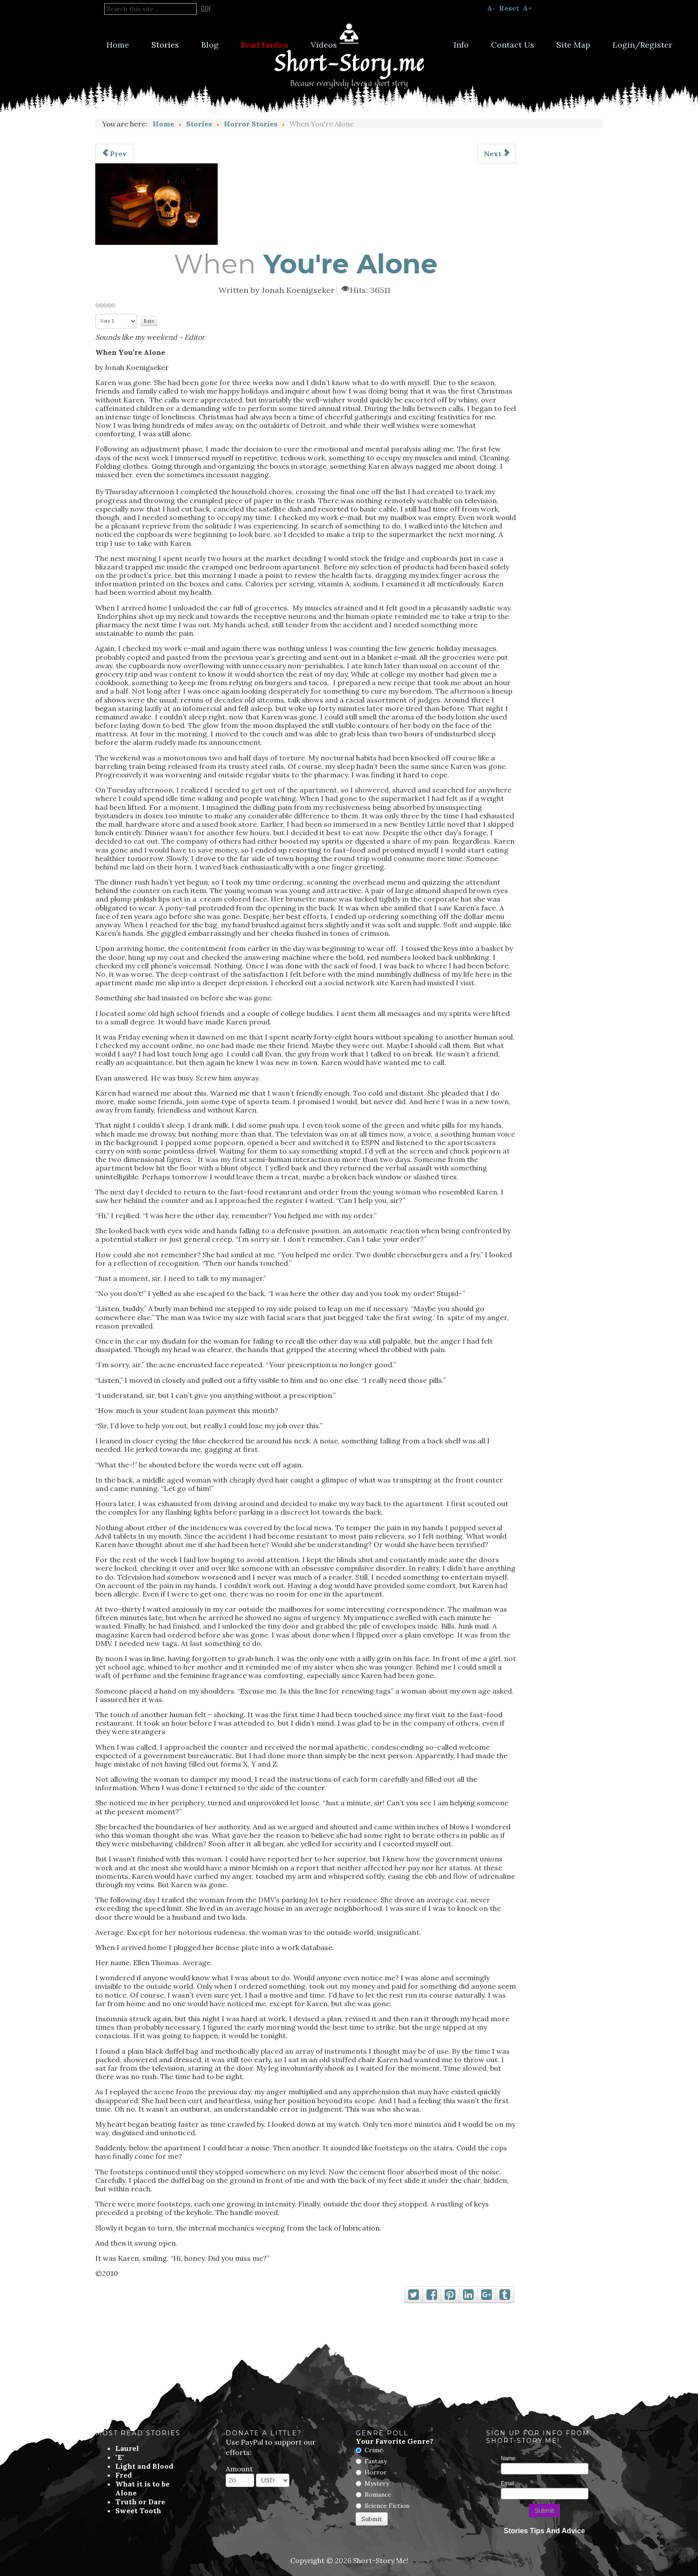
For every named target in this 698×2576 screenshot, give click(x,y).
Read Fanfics (264, 45)
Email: (508, 2483)
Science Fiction (387, 2506)
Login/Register (642, 45)
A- (491, 8)
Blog (210, 45)
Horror (376, 2472)
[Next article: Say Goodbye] (496, 153)
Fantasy (376, 2461)
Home (117, 45)
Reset (509, 8)
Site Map (573, 45)
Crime (374, 2450)
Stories (165, 45)
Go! (206, 9)
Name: (508, 2458)
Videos (324, 45)
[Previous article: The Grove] (114, 153)
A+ (527, 8)
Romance (378, 2495)
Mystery (377, 2483)
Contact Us (512, 45)
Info (461, 45)
